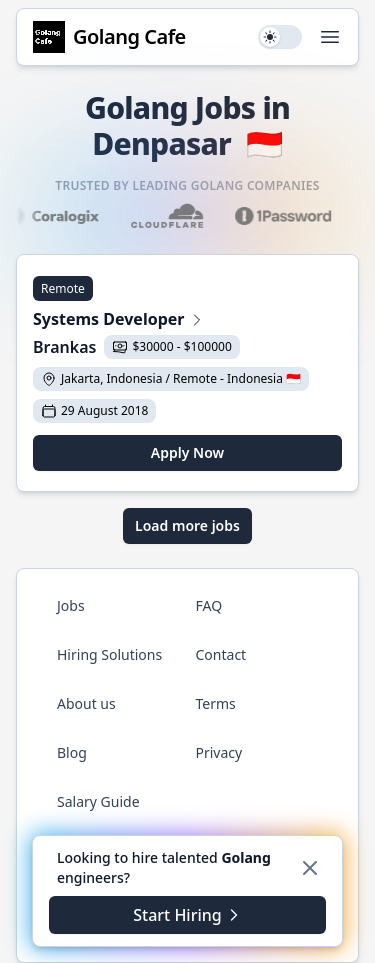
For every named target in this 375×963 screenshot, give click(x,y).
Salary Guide (98, 801)
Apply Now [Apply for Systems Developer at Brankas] (187, 452)
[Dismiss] (310, 868)
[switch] (280, 37)
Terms (216, 703)
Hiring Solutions (109, 654)
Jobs (71, 605)
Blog (72, 752)
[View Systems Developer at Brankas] (187, 321)
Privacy (219, 752)
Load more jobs (187, 525)
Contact (221, 654)
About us (86, 703)
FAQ (209, 605)
